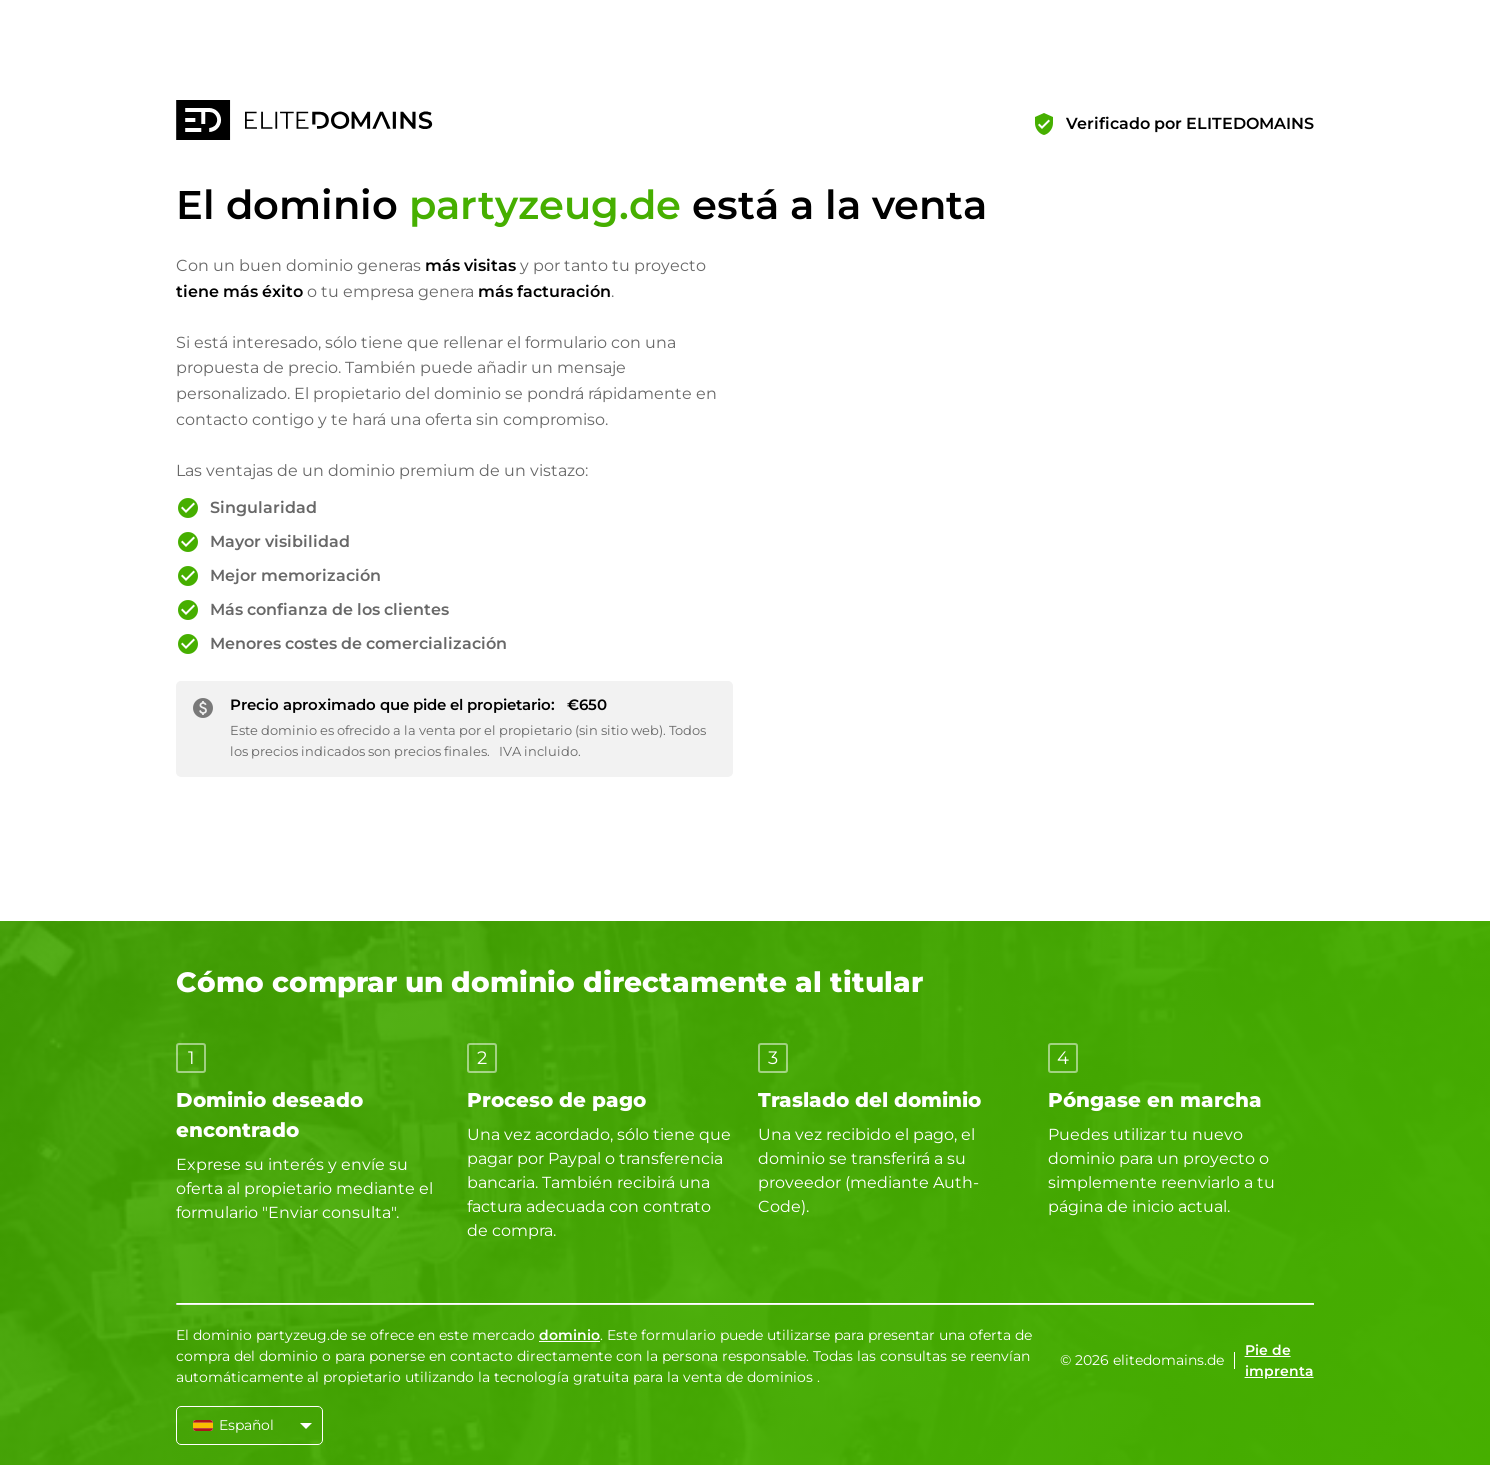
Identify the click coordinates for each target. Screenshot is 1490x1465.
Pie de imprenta (1279, 1360)
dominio (569, 1335)
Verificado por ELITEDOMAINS (1190, 123)
